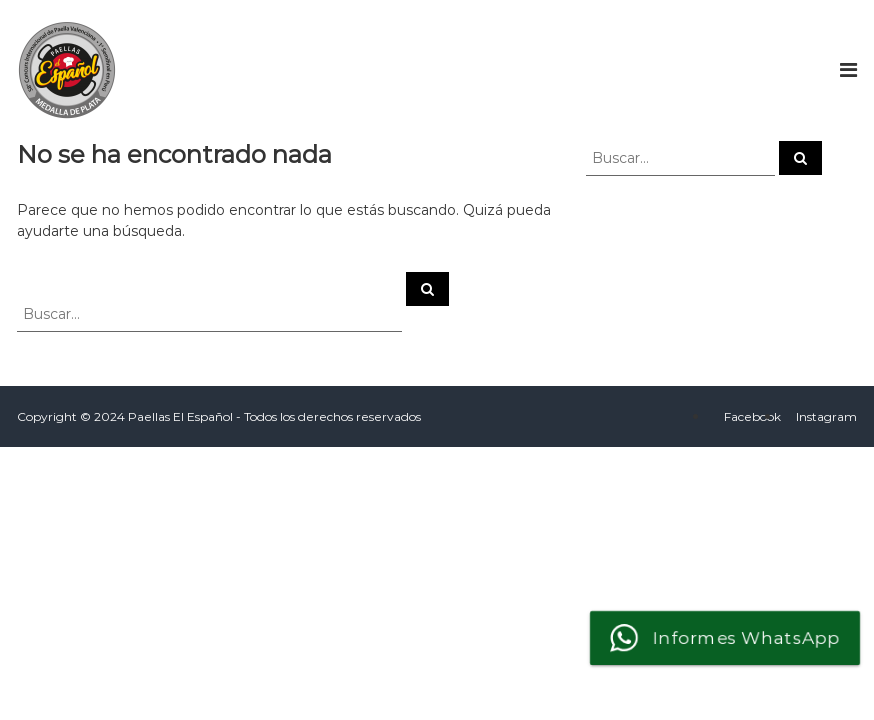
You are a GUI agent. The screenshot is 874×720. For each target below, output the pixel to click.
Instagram (826, 416)
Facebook (752, 416)
